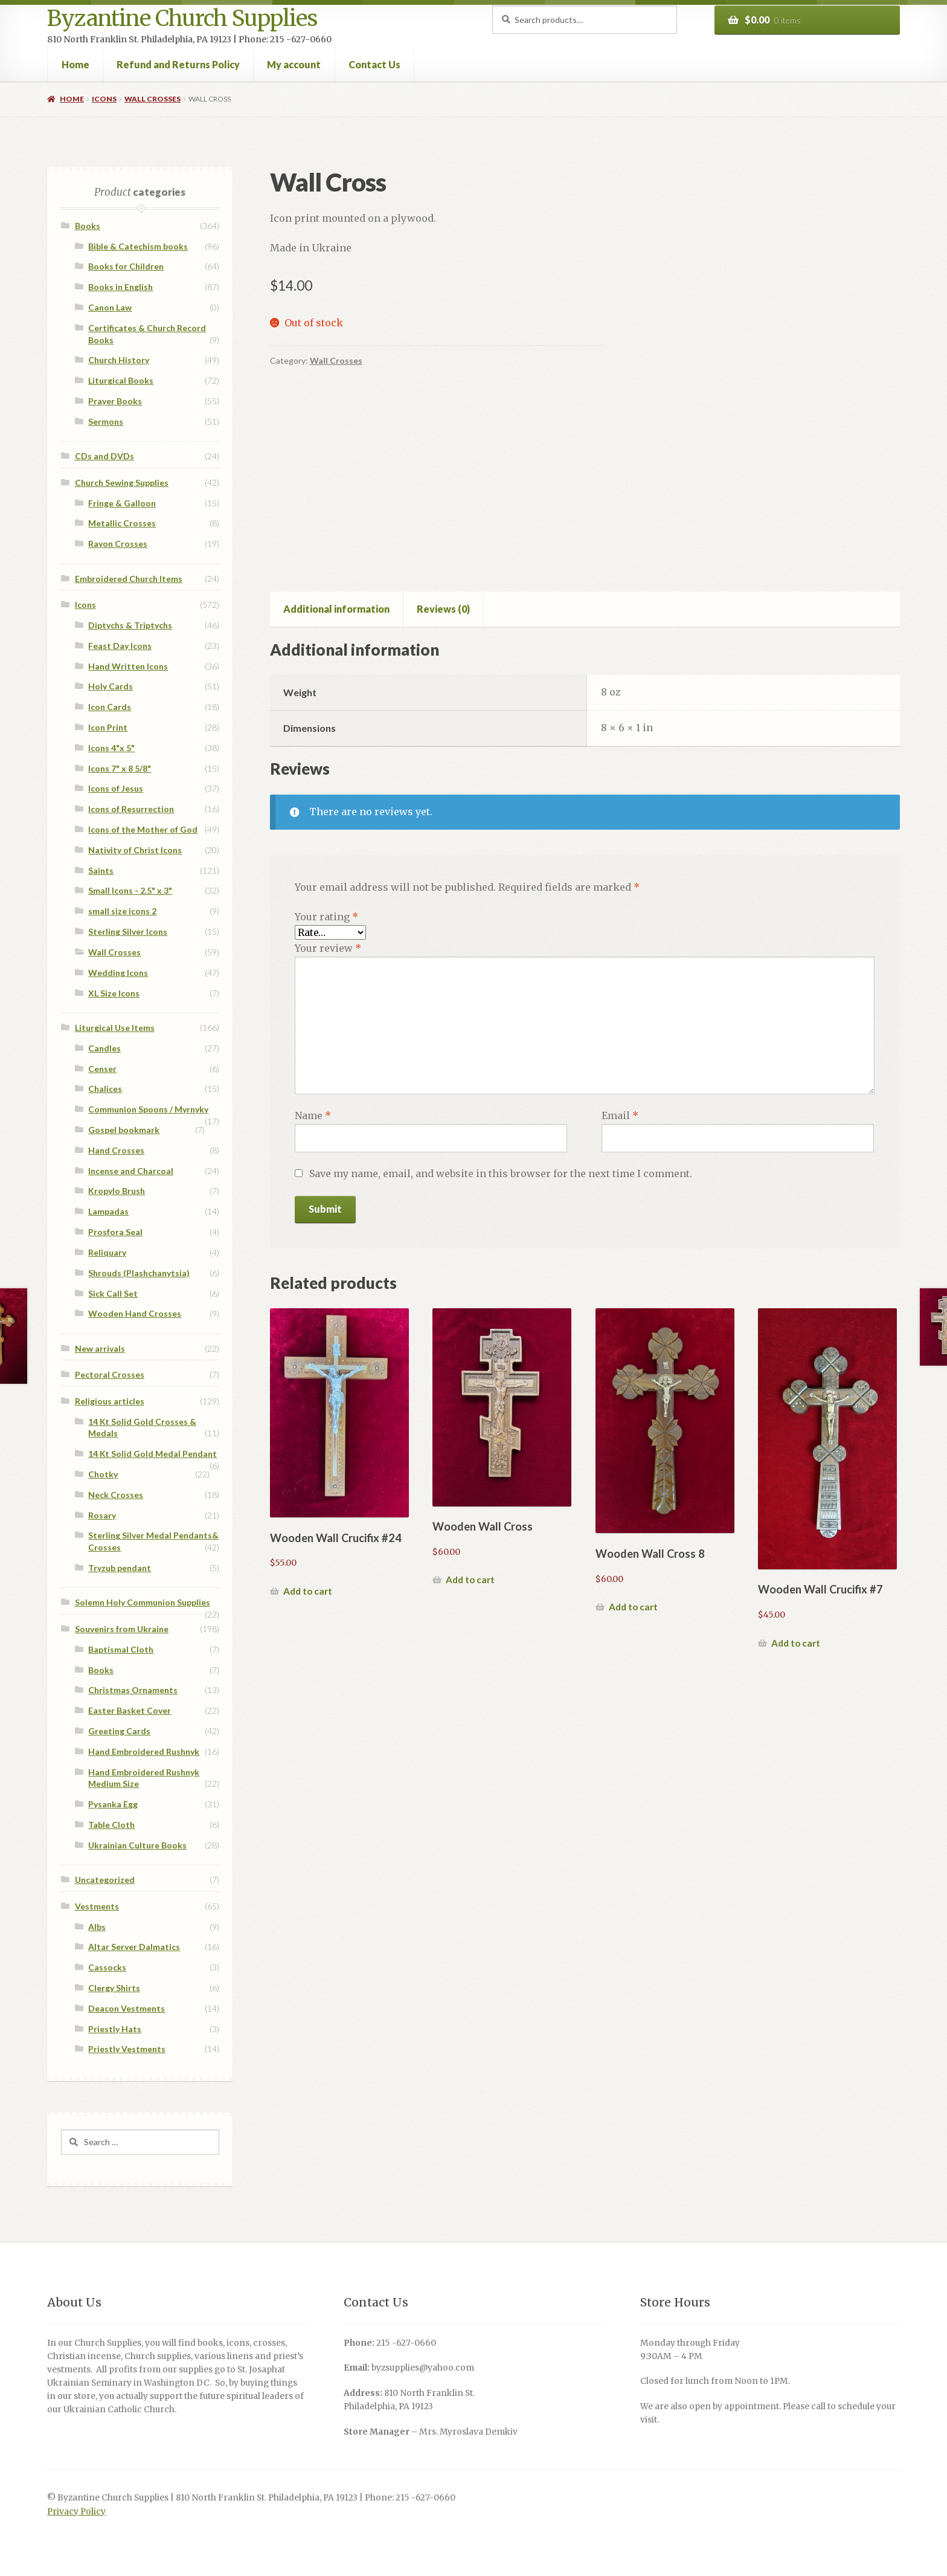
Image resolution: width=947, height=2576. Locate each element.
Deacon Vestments (126, 2008)
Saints (101, 870)
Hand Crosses (116, 1150)
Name (313, 1115)
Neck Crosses (115, 1495)
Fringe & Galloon (122, 503)
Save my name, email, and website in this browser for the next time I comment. (500, 1173)
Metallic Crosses (122, 523)
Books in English (120, 287)
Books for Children (126, 266)
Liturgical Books (120, 380)
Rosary (102, 1515)
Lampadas (108, 1211)
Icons (104, 98)
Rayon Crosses (117, 543)
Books (87, 226)
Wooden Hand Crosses (134, 1313)
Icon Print (107, 727)
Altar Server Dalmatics (134, 1947)
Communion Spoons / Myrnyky (148, 1109)
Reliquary (107, 1252)
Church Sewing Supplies (122, 482)
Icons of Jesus (115, 788)
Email (620, 1115)
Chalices (105, 1088)
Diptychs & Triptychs (130, 625)
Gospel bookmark (123, 1130)
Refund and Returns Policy (178, 64)
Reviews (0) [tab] (443, 609)
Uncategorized (105, 1879)
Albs (97, 1927)
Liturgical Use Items (115, 1027)
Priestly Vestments (126, 2049)
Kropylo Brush (116, 1191)
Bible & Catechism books (138, 246)
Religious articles (109, 1401)
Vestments (97, 1906)
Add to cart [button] (307, 1591)
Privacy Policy (76, 2512)
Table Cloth (111, 1824)
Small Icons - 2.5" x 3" (130, 890)
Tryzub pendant (119, 1568)
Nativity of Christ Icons (135, 850)
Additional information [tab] (336, 609)
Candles (104, 1048)
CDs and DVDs (104, 456)
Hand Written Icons (128, 666)
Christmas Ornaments (133, 1690)
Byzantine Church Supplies (182, 18)
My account (294, 64)
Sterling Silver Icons (127, 931)
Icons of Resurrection (131, 809)
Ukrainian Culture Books (137, 1845)
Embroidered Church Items (128, 578)
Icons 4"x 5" (111, 748)
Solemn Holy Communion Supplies (142, 1602)
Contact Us (374, 64)
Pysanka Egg (113, 1804)
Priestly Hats (114, 2029)
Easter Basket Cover (129, 1710)
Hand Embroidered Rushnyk (143, 1751)
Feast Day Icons (120, 646)
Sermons (105, 421)
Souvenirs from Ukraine (122, 1629)
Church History (118, 360)
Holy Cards (110, 686)
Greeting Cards (119, 1731)
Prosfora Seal (115, 1232)
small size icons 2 (122, 911)
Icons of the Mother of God (142, 829)
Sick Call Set (113, 1293)
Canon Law (110, 307)
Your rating (326, 917)
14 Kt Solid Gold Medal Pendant (152, 1453)
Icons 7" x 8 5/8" (119, 768)
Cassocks (107, 1967)
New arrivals (100, 1348)
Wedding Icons (118, 972)
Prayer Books (115, 401)
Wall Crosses (152, 98)
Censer (102, 1069)
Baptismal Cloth (120, 1649)
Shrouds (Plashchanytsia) (139, 1273)
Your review (328, 948)
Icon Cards (109, 707)
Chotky (103, 1474)
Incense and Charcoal (130, 1171)
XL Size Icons (114, 993)
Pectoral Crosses (109, 1374)
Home (75, 64)
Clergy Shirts (114, 1988)
